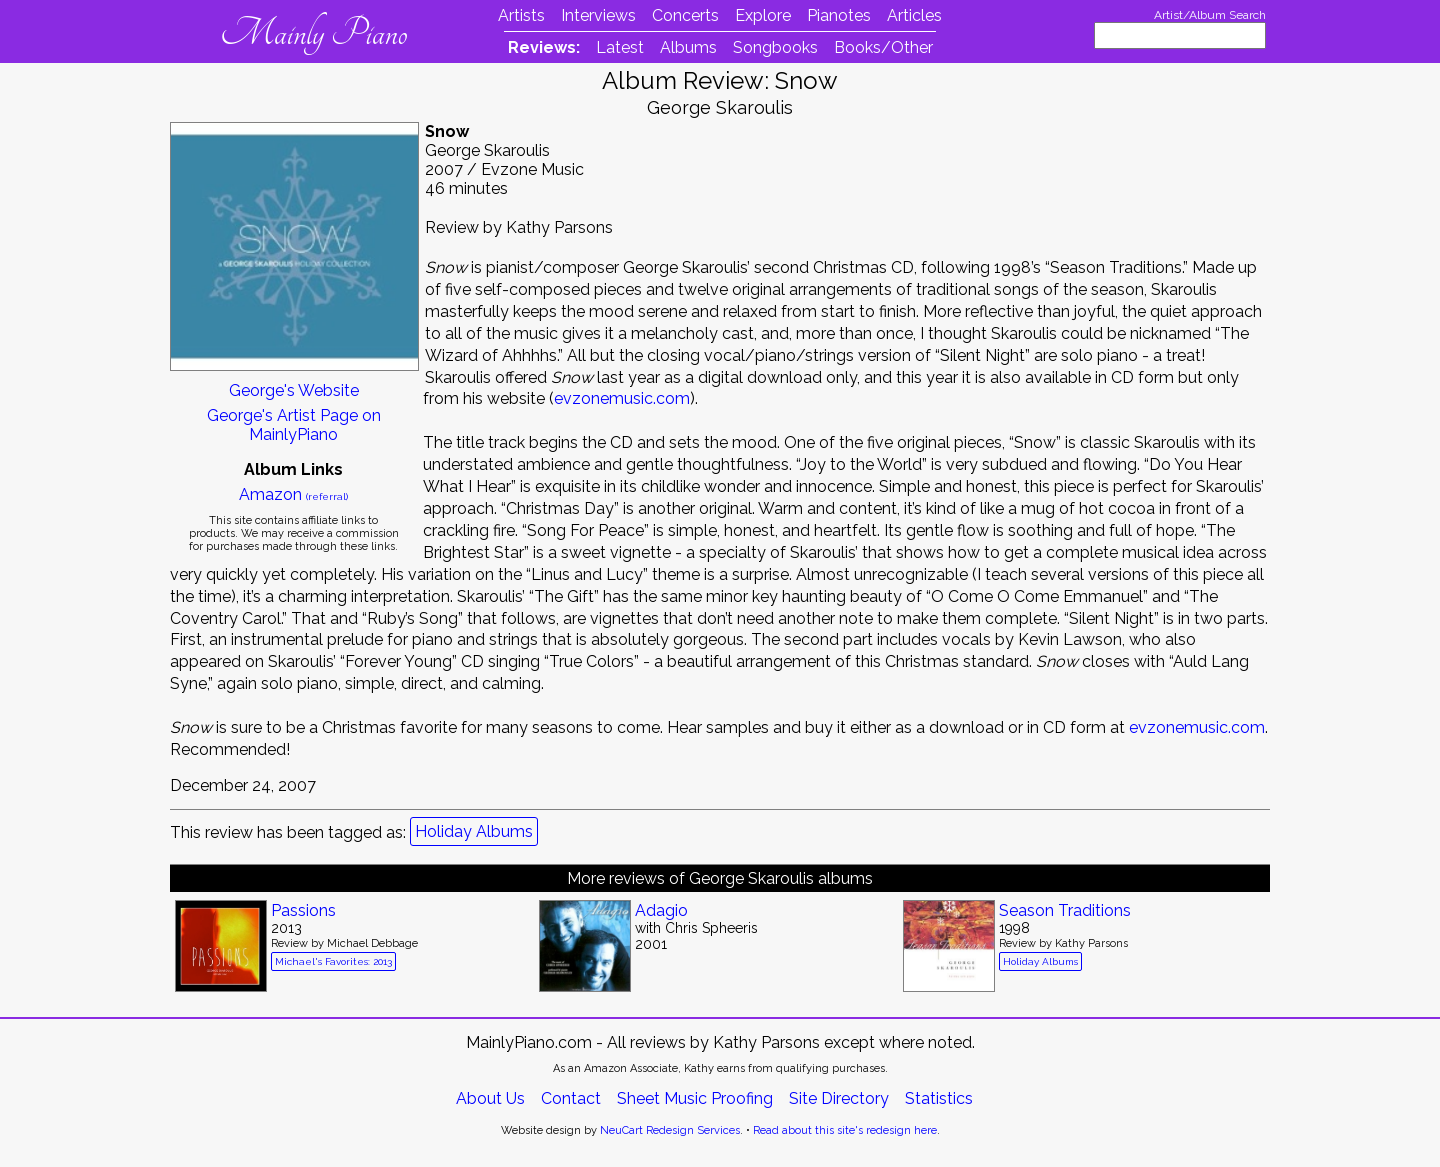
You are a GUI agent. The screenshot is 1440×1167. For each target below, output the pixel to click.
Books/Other (883, 47)
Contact (571, 1098)
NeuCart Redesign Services (670, 1130)
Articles (914, 15)
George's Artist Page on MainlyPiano (294, 425)
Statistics (939, 1098)
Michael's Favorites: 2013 (333, 961)
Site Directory (839, 1098)
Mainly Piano (313, 33)
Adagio (661, 910)
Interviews (598, 15)
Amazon (293, 494)
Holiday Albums (474, 831)
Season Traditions (1065, 910)
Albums (688, 47)
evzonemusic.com (622, 398)
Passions (303, 910)
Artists (521, 15)
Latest (620, 47)
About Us (490, 1098)
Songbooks (775, 47)
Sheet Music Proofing (695, 1098)
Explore (763, 15)
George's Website (294, 390)
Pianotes (839, 15)
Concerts (685, 15)
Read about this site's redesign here (845, 1130)
